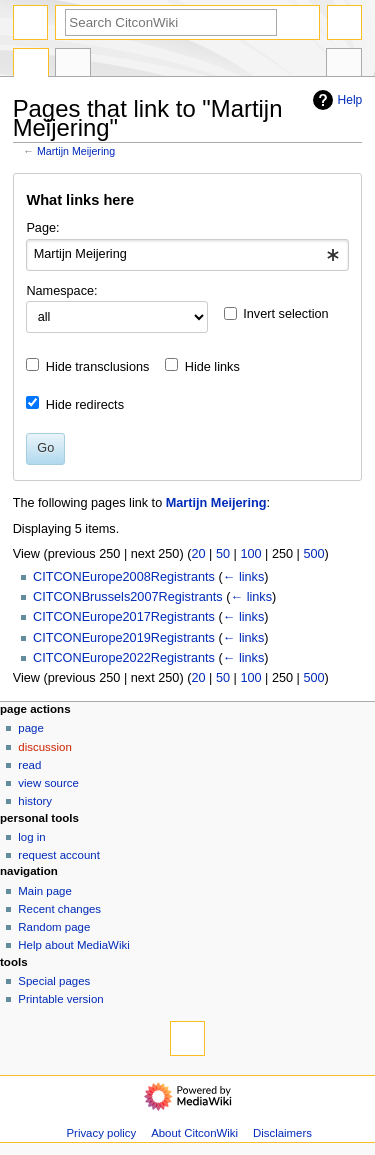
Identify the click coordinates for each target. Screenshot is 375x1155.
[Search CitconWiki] (171, 22)
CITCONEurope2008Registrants (124, 577)
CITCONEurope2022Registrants (124, 658)
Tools (344, 65)
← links (244, 577)
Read (29, 765)
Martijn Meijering (76, 151)
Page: (42, 228)
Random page (54, 927)
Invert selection (285, 314)
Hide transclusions (98, 367)
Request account (59, 855)
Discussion (44, 747)
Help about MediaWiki (73, 945)
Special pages (54, 981)
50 (223, 554)
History (35, 801)
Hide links (212, 367)
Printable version (60, 999)
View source (48, 783)
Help (335, 100)
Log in (31, 837)
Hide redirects (85, 405)
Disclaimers (282, 1133)
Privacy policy (101, 1133)
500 (313, 554)
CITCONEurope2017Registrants (124, 617)
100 (250, 554)
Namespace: (61, 291)
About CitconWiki (194, 1133)
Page (30, 728)
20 (198, 554)
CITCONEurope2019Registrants (124, 638)
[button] (341, 317)
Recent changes (59, 909)
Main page (45, 891)
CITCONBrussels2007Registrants (128, 597)
